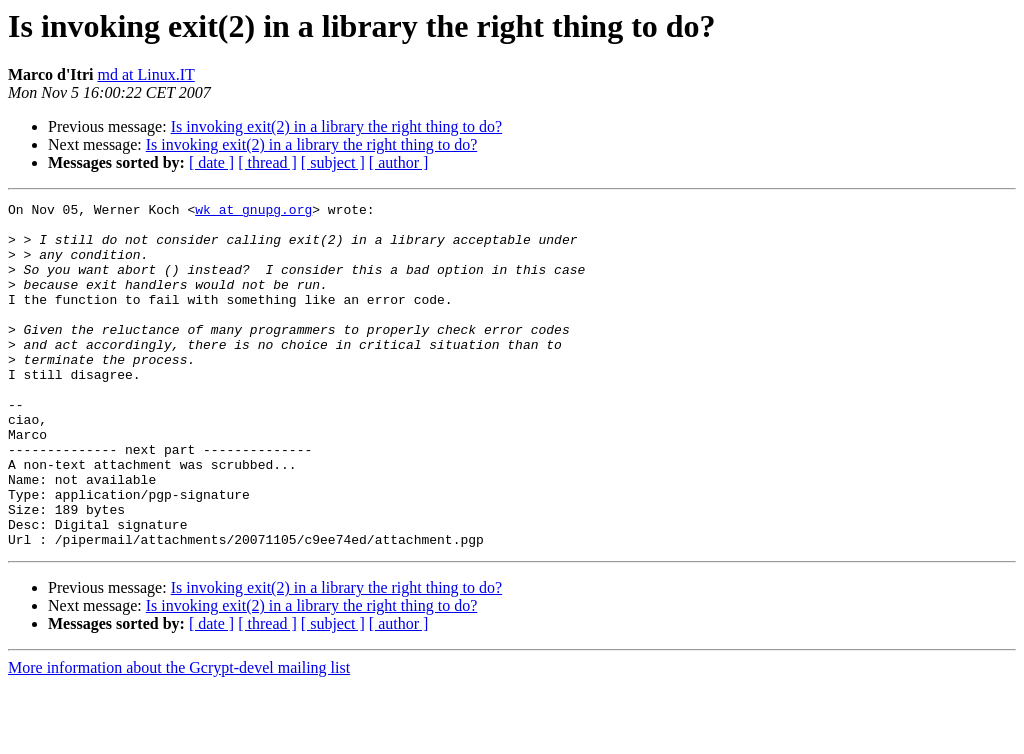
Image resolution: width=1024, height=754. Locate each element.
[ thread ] (267, 162)
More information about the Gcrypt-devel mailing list (179, 736)
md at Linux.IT (145, 74)
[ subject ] (333, 162)
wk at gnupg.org (253, 212)
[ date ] (211, 162)
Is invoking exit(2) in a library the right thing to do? (337, 126)
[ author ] (399, 162)
